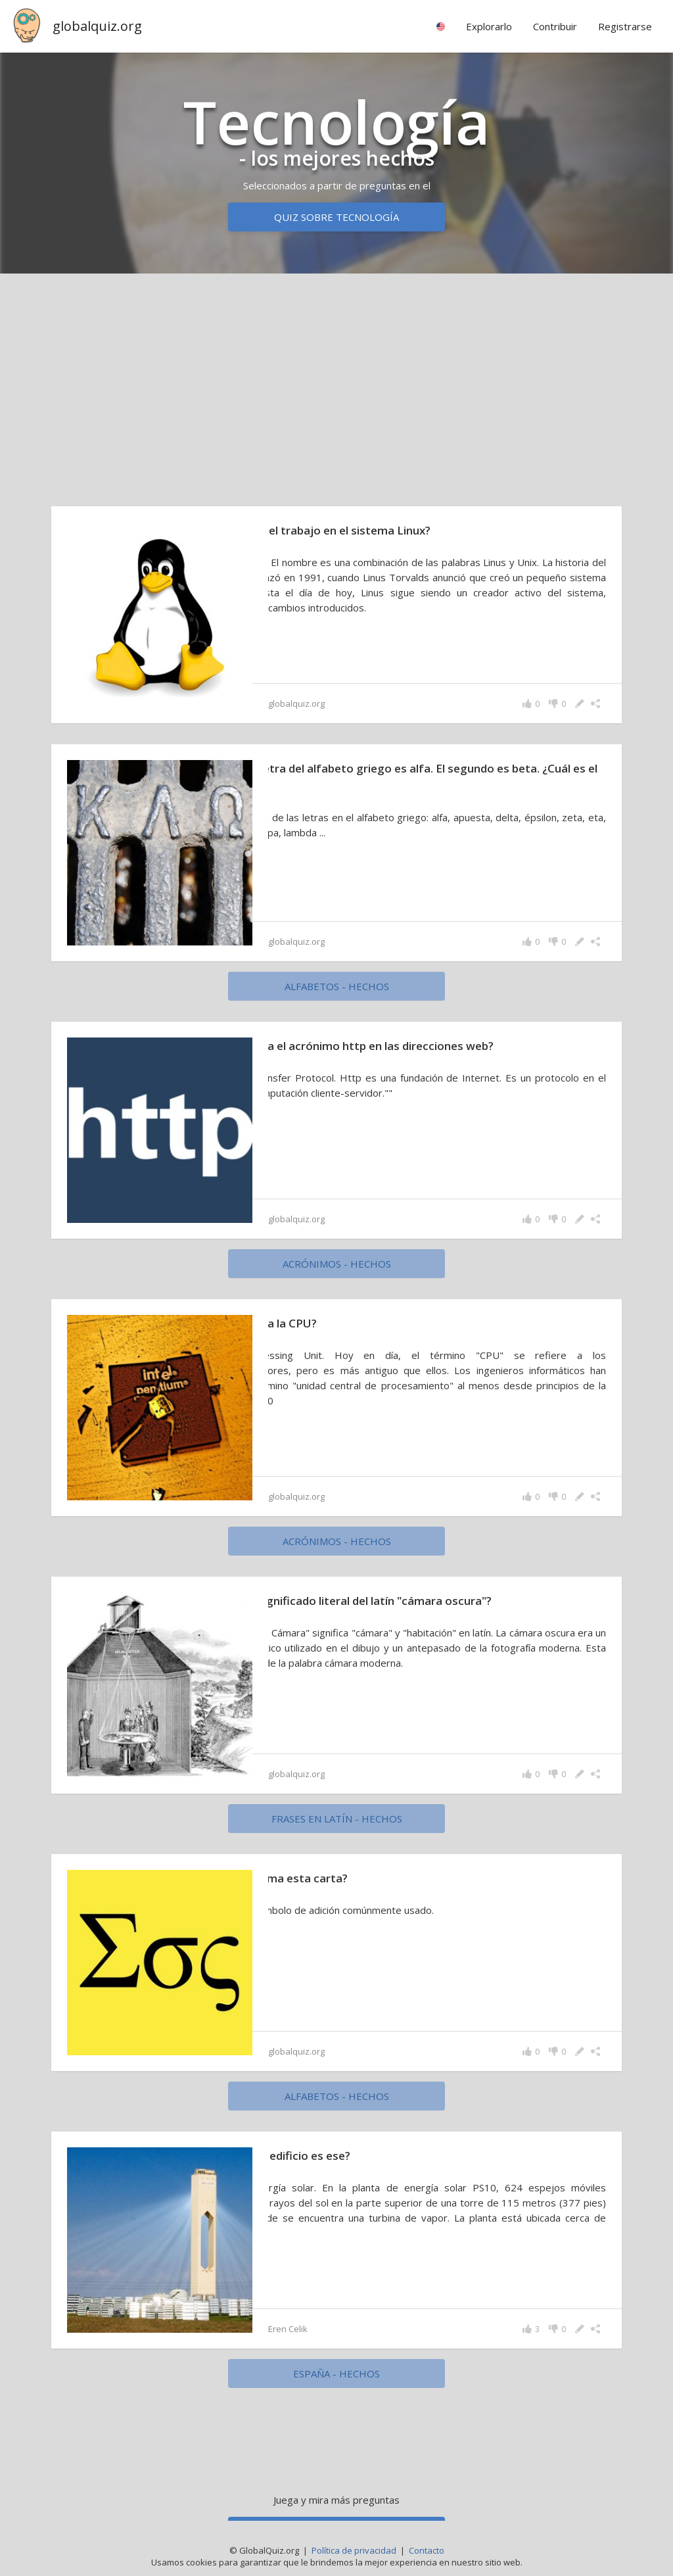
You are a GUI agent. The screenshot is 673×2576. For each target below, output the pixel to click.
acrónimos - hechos (337, 1263)
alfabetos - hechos (337, 986)
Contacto (426, 2550)
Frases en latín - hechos (336, 1818)
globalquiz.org (97, 26)
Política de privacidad (354, 2550)
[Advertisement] (336, 387)
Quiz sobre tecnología (336, 217)
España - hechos (336, 2373)
